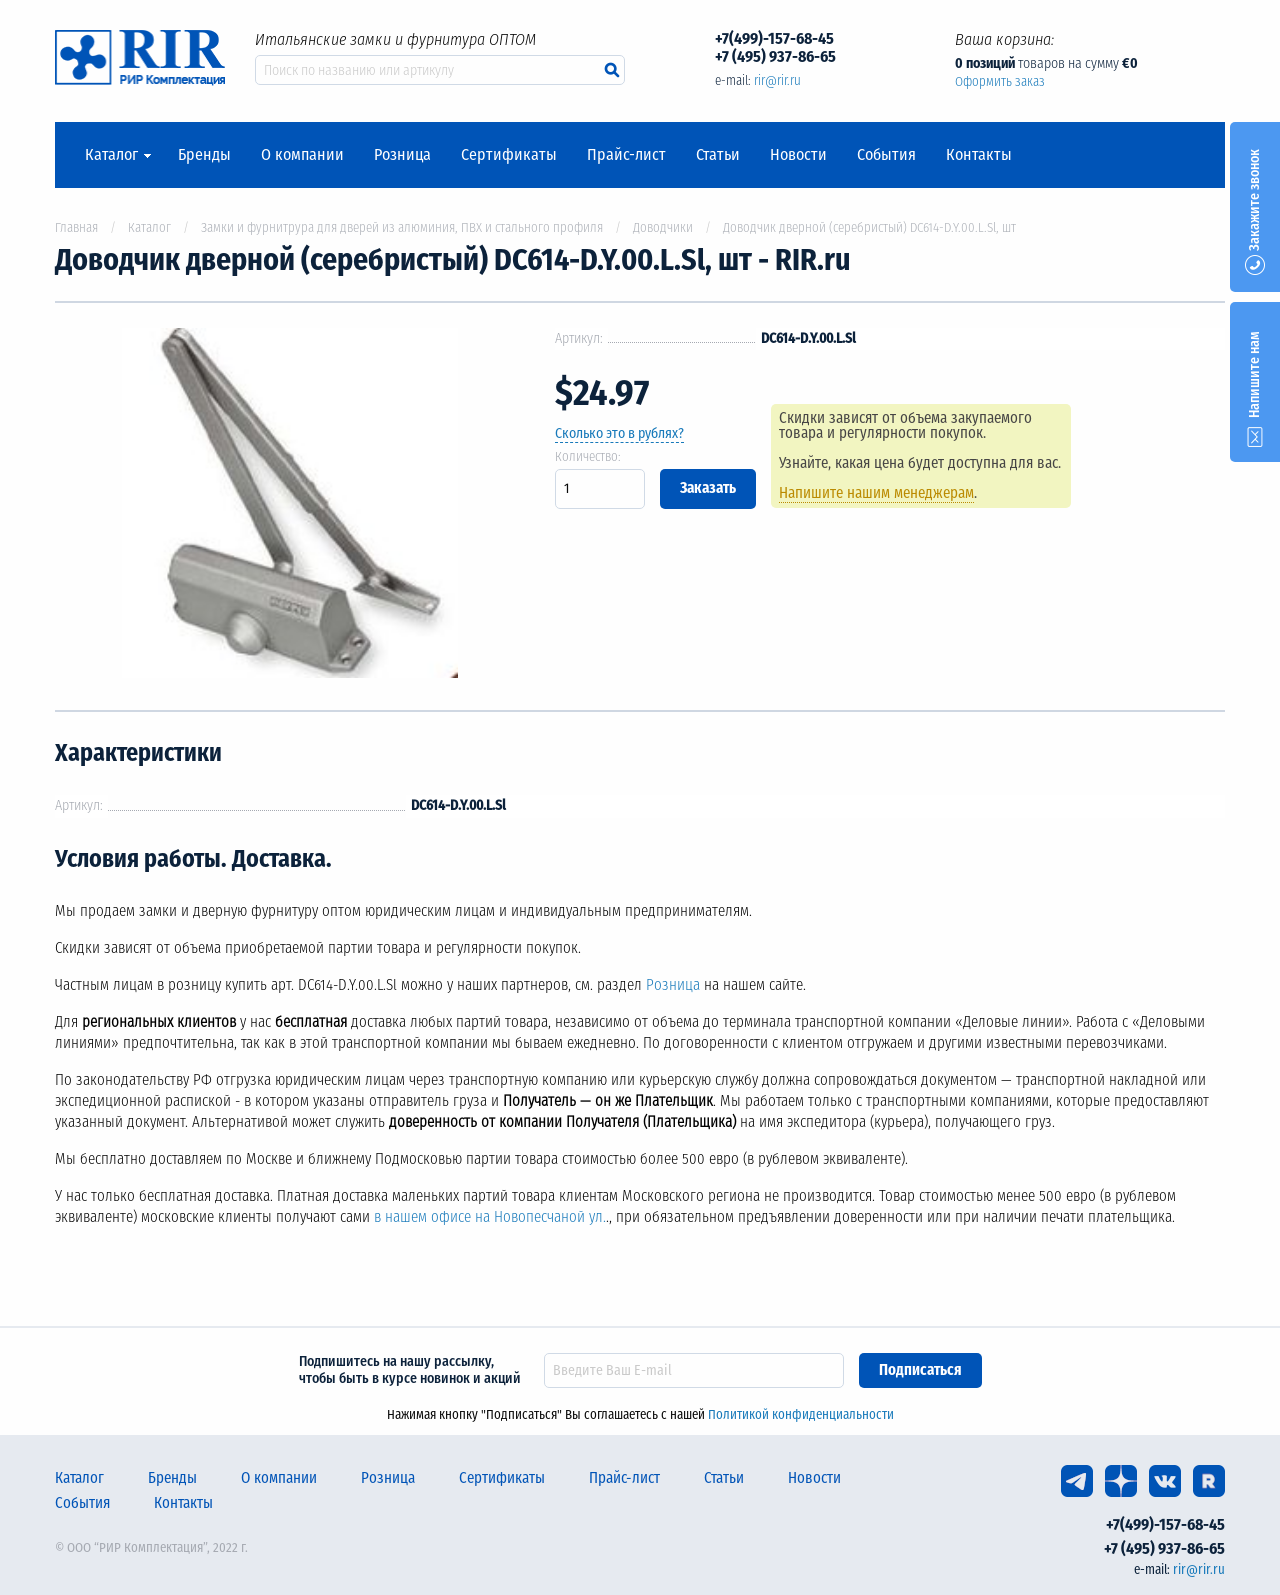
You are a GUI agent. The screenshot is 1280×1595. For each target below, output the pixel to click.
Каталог (111, 155)
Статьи (718, 155)
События (886, 155)
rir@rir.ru (777, 80)
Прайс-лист (626, 155)
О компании (302, 155)
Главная (76, 227)
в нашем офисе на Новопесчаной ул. (490, 1217)
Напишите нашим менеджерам (876, 493)
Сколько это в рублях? (619, 433)
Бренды (204, 155)
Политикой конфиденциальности (801, 1414)
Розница (402, 155)
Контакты (979, 155)
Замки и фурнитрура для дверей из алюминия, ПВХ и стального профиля (402, 227)
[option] (290, 506)
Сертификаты (509, 155)
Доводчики (663, 227)
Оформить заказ (1000, 81)
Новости (798, 155)
